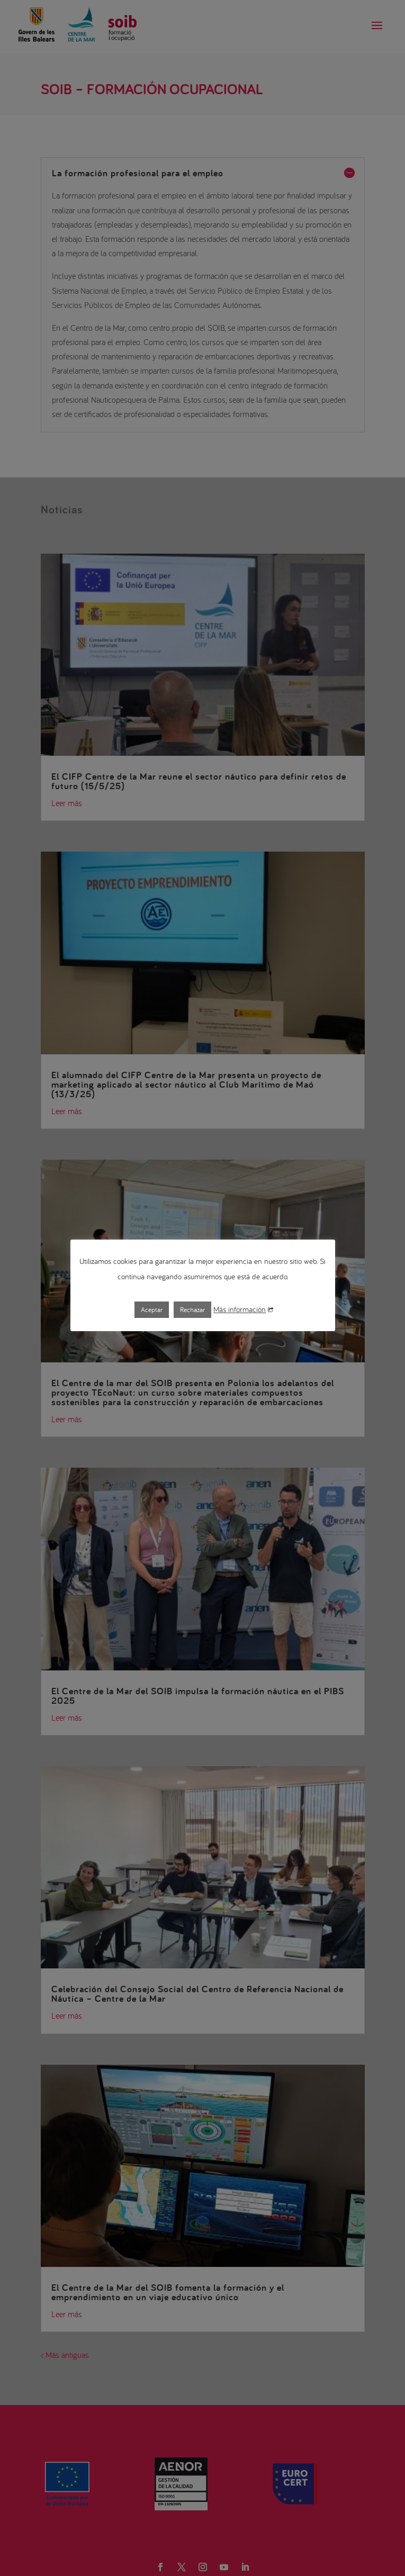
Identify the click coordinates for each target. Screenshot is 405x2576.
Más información (243, 1309)
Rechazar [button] (192, 1309)
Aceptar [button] (152, 1309)
